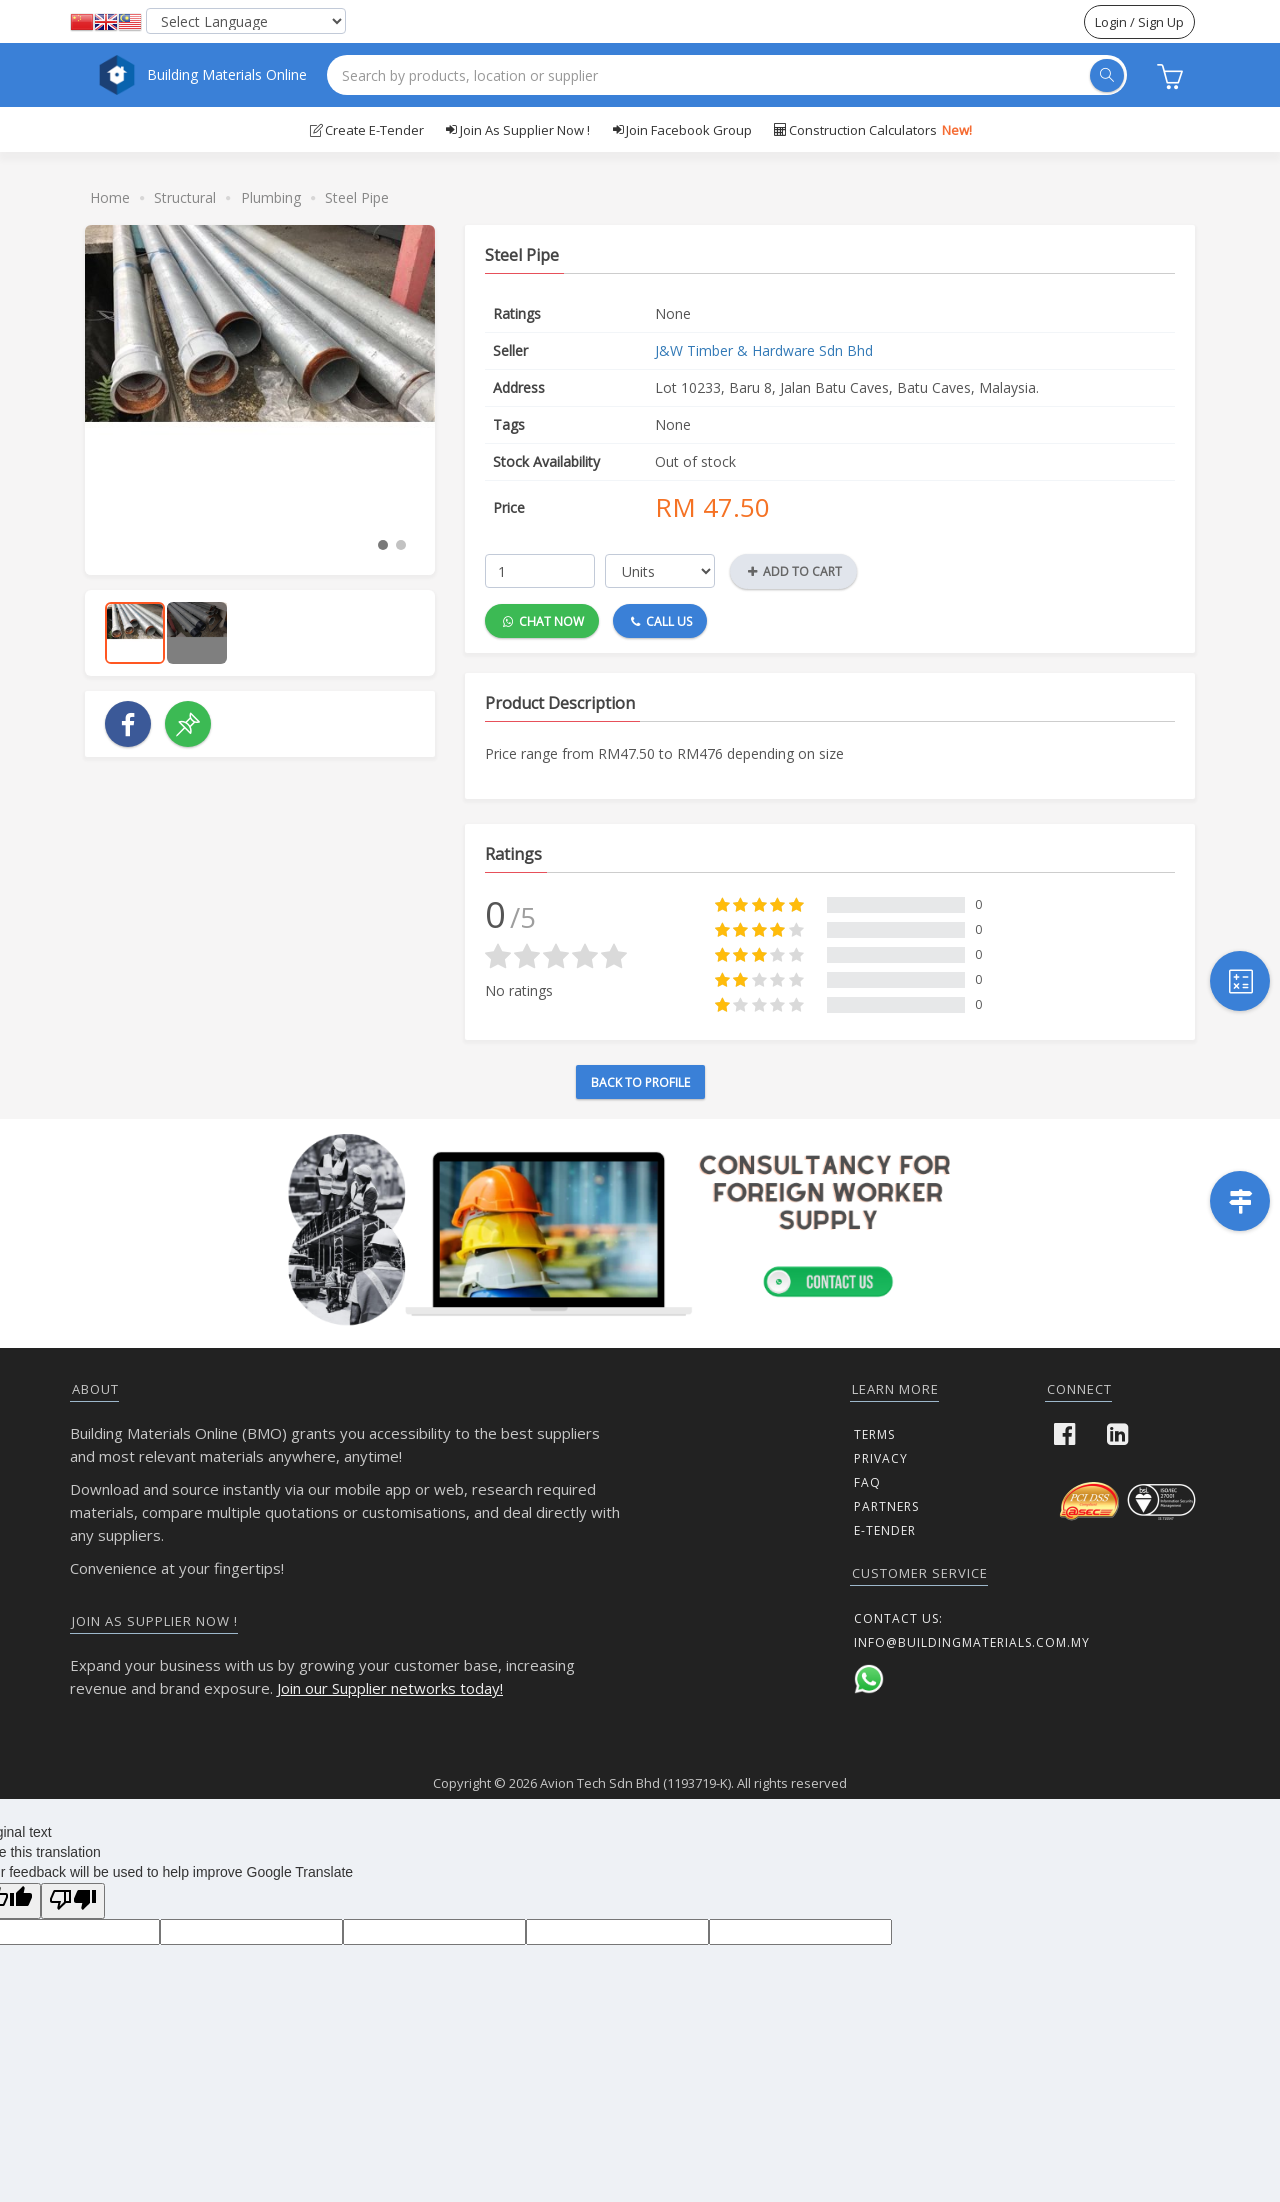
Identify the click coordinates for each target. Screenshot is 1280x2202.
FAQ (867, 1482)
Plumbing (271, 197)
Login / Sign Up (1139, 22)
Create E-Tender (366, 129)
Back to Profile (640, 1082)
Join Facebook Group (681, 129)
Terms (874, 1434)
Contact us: (898, 1618)
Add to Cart (795, 571)
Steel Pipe (357, 197)
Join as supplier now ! (517, 129)
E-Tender (885, 1530)
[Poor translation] (73, 1901)
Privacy (881, 1458)
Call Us (661, 620)
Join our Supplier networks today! (390, 1688)
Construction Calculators (871, 129)
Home (110, 197)
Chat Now (543, 620)
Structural (185, 197)
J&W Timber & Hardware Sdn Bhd (764, 350)
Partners (886, 1506)
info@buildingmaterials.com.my (972, 1642)
